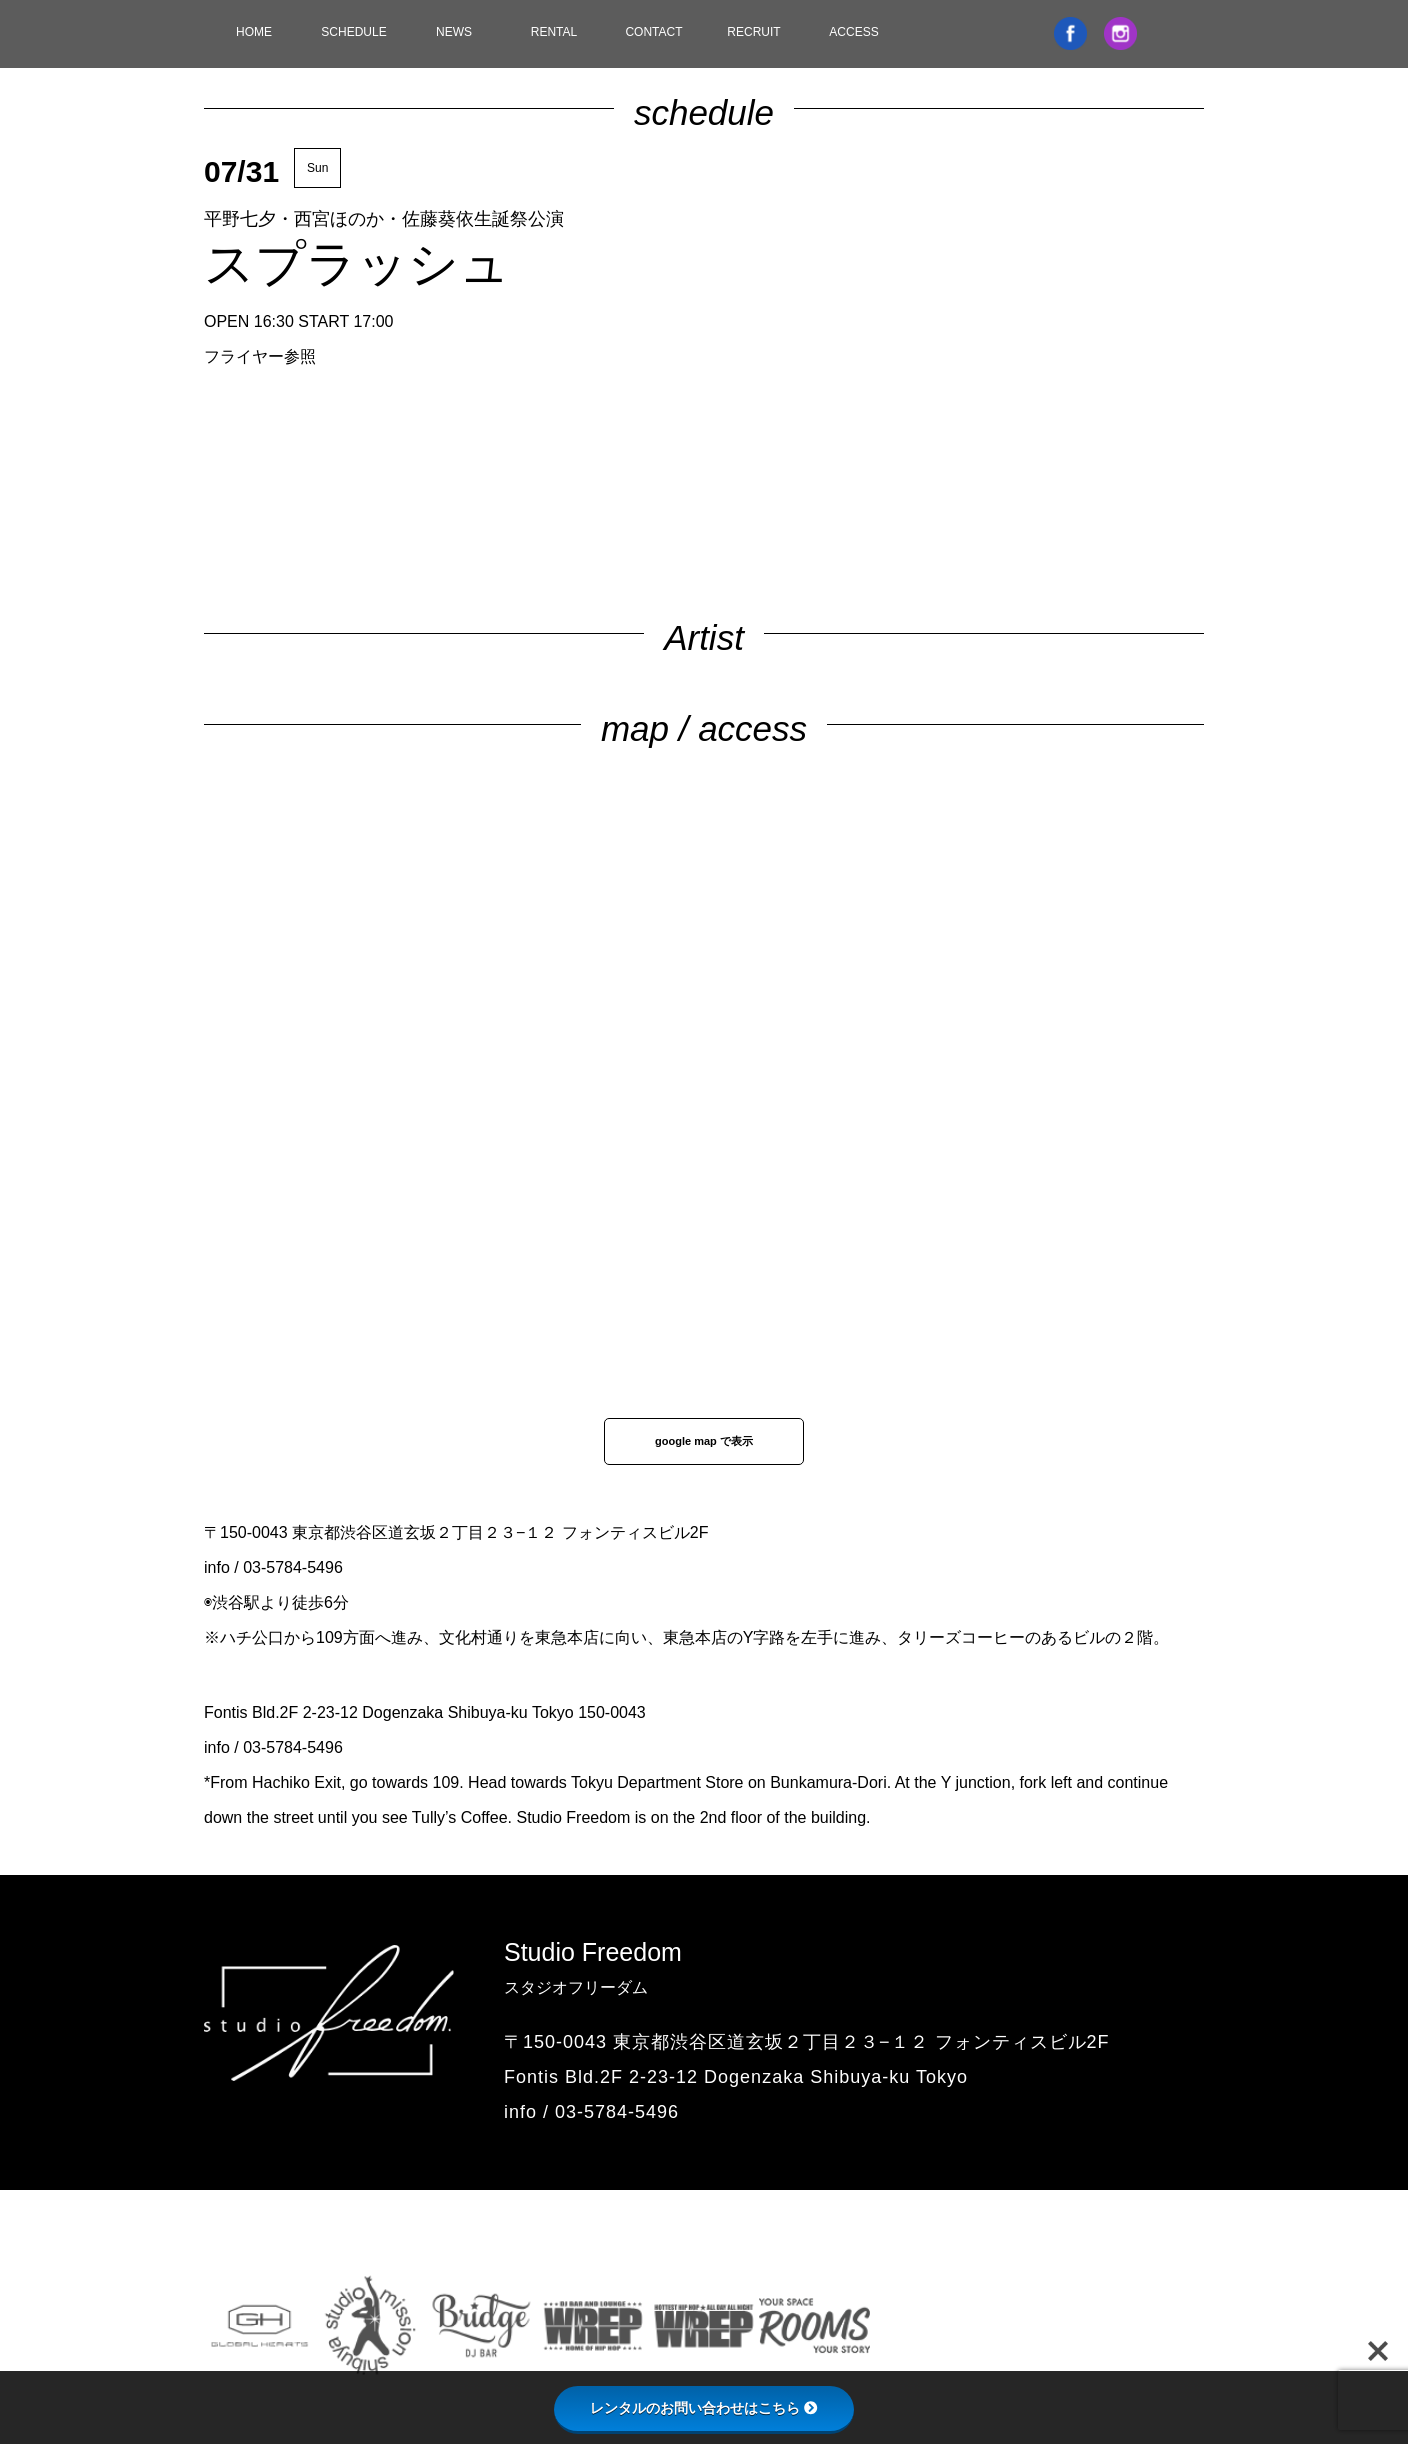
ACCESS (853, 32)
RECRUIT (753, 32)
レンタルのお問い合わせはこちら (704, 2408)
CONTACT (653, 32)
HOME (254, 32)
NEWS (454, 32)
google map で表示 (704, 1441)
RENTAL (554, 32)
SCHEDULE (353, 32)
